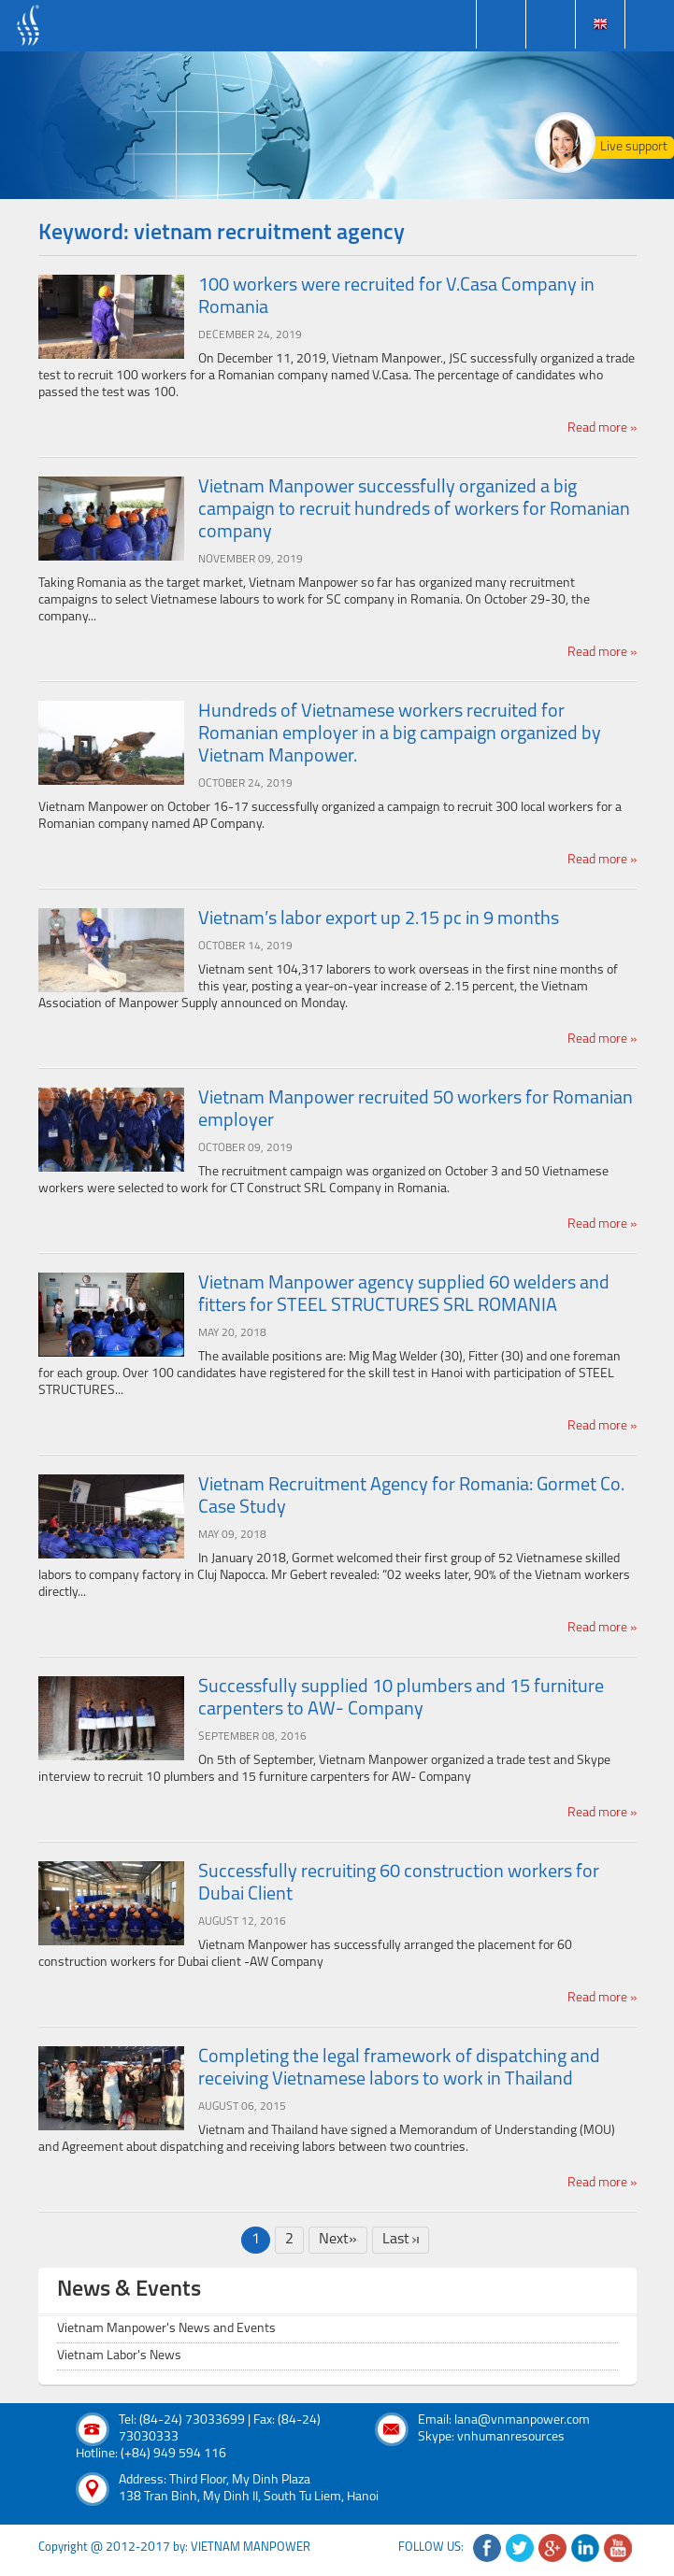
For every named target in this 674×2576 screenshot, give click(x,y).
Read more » (602, 428)
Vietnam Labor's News (119, 2356)
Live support (633, 147)
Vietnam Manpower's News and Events (166, 2329)
